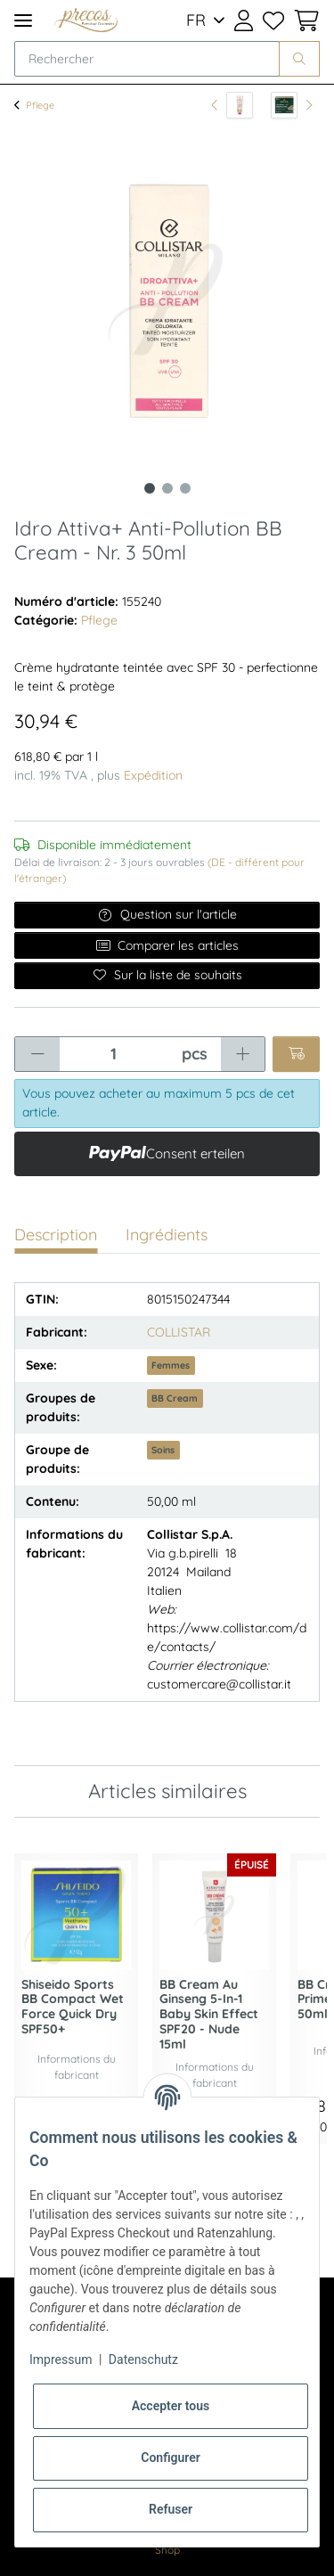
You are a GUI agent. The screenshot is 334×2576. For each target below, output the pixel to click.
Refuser (170, 2509)
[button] (243, 20)
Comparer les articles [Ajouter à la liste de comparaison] (167, 945)
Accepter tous (171, 2406)
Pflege (99, 620)
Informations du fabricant (76, 2066)
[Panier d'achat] (304, 20)
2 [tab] (167, 488)
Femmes (170, 1365)
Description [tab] (55, 1234)
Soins (163, 1449)
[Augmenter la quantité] (243, 1054)
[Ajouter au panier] (296, 1054)
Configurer (170, 2457)
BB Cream (174, 1398)
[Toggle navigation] (23, 20)
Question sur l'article (167, 914)
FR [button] (196, 20)
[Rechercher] (147, 59)
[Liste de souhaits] (272, 20)
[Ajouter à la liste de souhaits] (167, 975)
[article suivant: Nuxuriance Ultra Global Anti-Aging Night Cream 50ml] (292, 105)
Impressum (60, 2359)
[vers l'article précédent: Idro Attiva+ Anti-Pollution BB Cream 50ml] (232, 105)
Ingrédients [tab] (167, 1234)
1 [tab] (149, 488)
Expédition (153, 775)
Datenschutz (143, 2359)
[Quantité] (113, 1054)
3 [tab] (185, 488)
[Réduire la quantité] (37, 1054)
